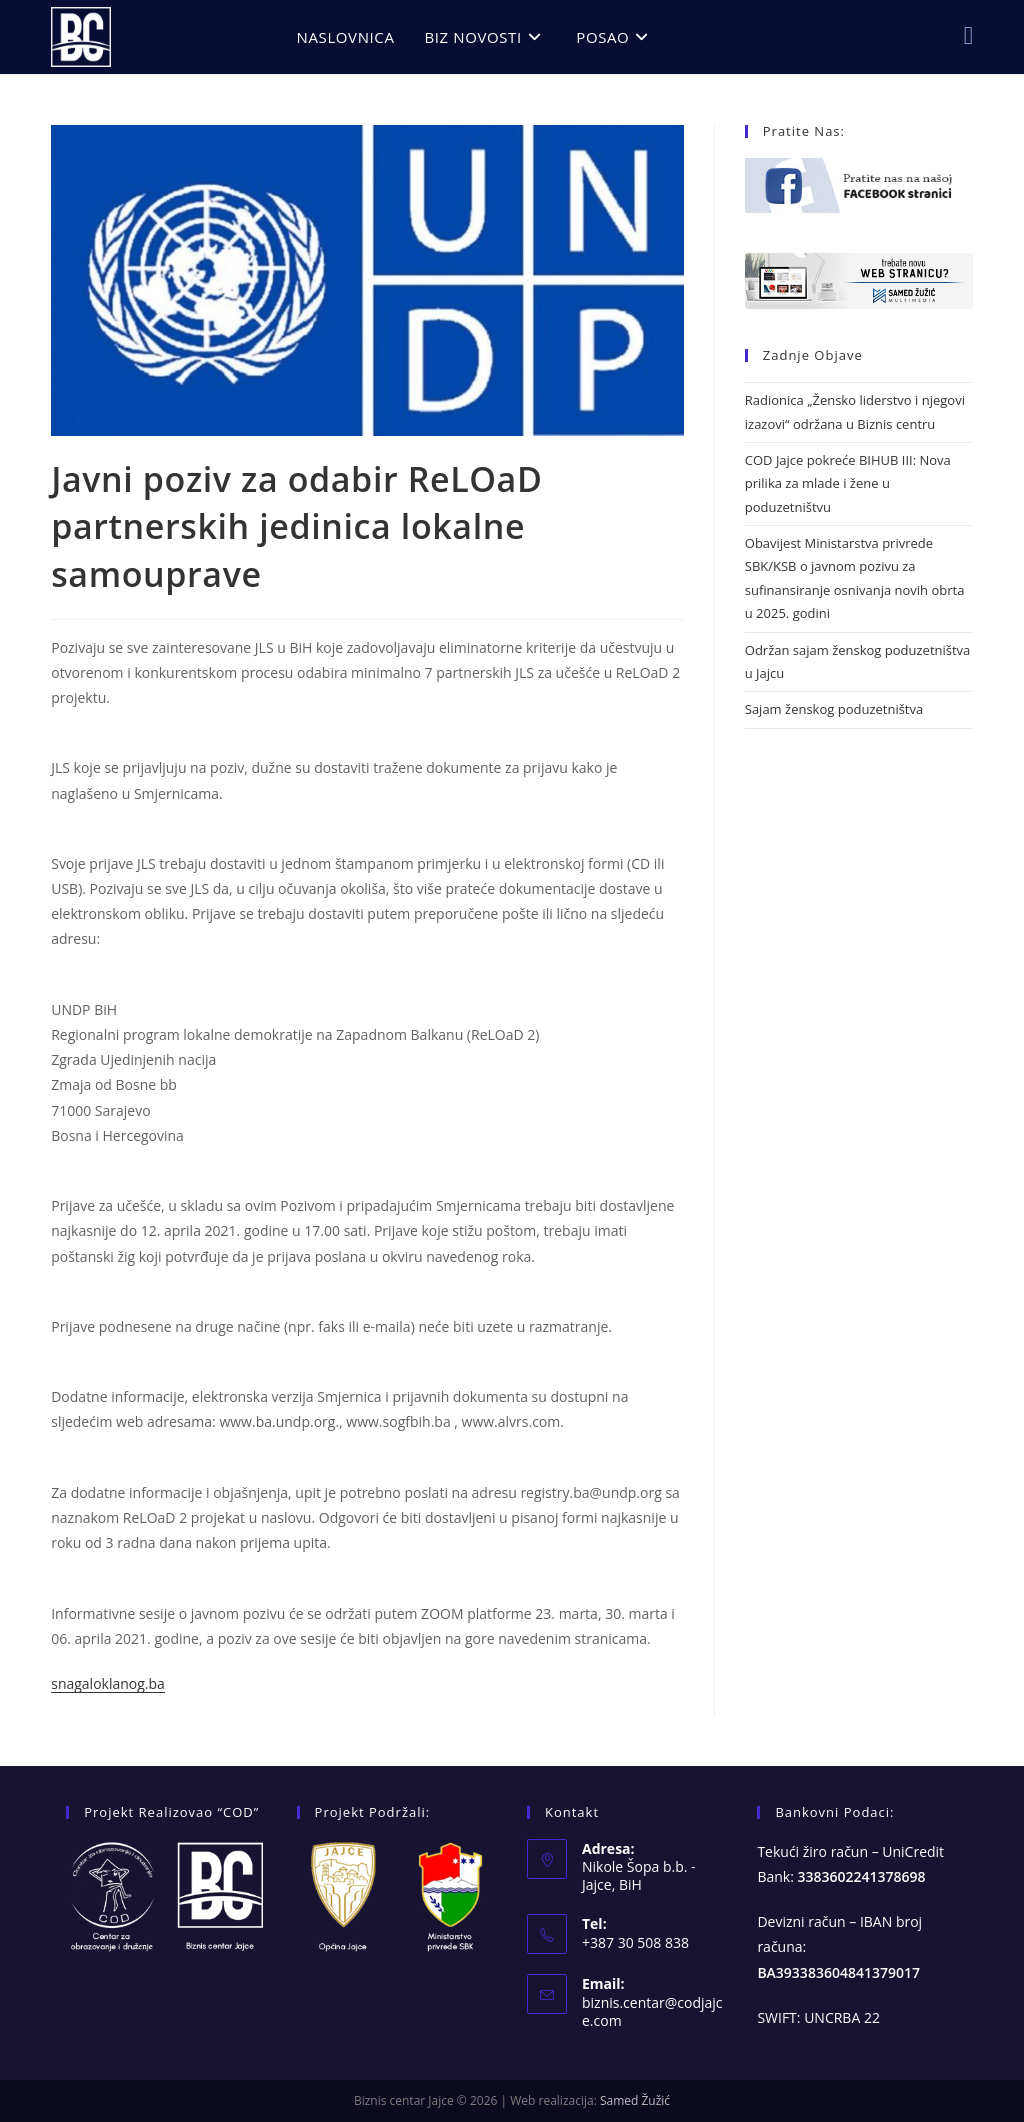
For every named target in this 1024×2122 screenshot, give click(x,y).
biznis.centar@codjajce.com (652, 2011)
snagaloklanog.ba (108, 1683)
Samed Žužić (635, 2100)
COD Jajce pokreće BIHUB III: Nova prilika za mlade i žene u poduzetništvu (848, 483)
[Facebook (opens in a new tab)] (968, 35)
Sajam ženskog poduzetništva (834, 709)
